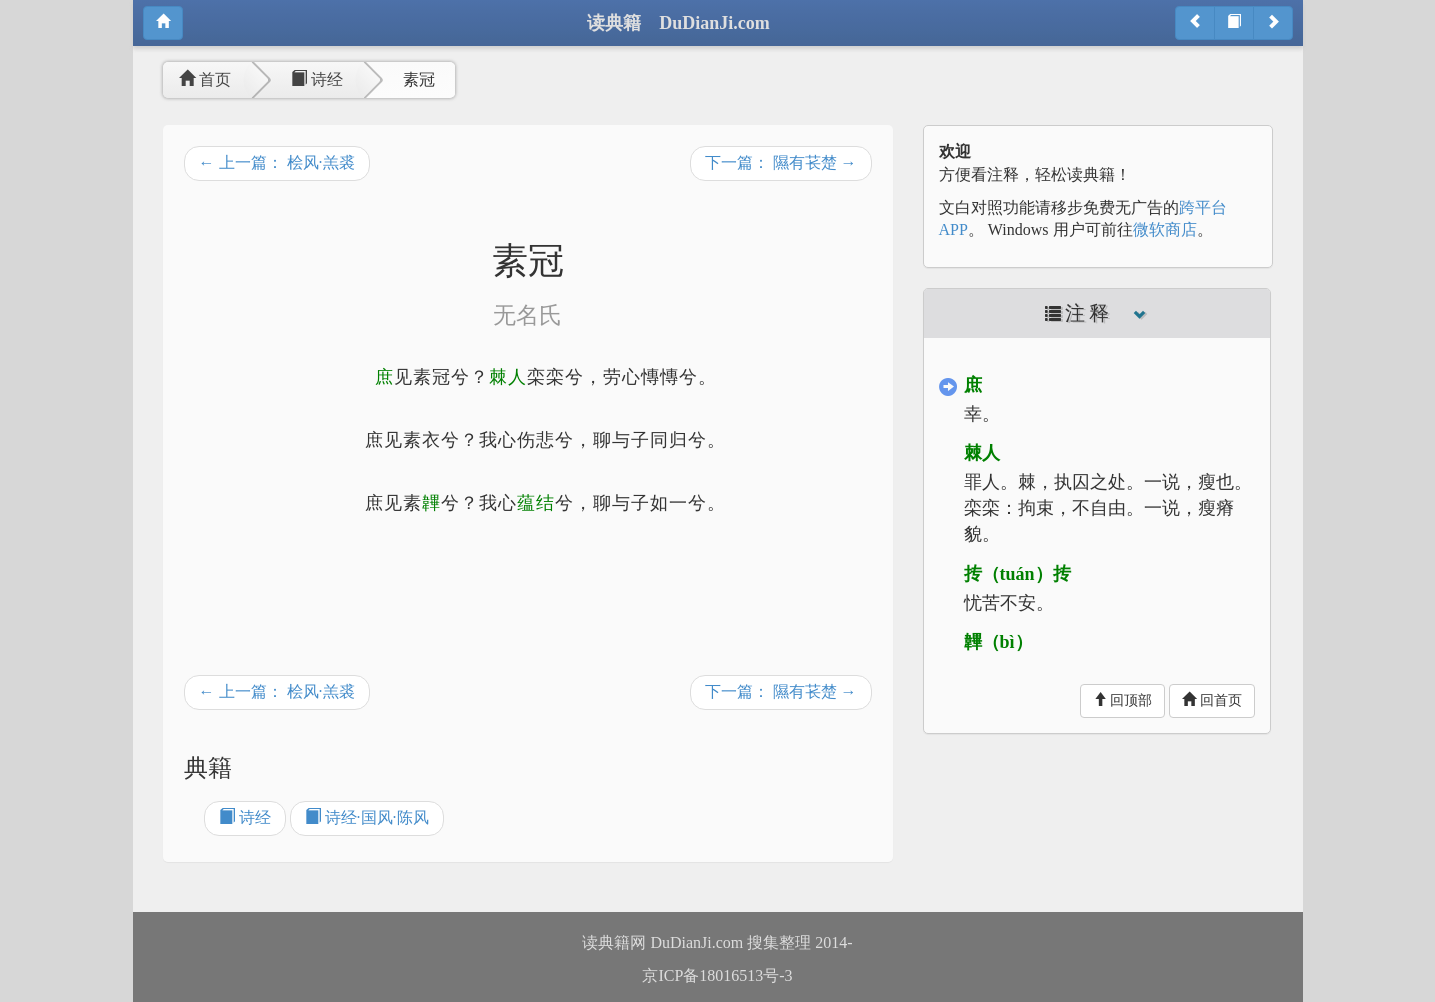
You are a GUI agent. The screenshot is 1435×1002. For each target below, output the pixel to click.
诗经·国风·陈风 (367, 817)
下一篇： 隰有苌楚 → (781, 162)
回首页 (1212, 700)
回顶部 (1123, 700)
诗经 (317, 79)
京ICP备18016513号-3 (717, 975)
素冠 (419, 79)
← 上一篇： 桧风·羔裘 (277, 162)
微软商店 (1165, 229)
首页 (205, 79)
